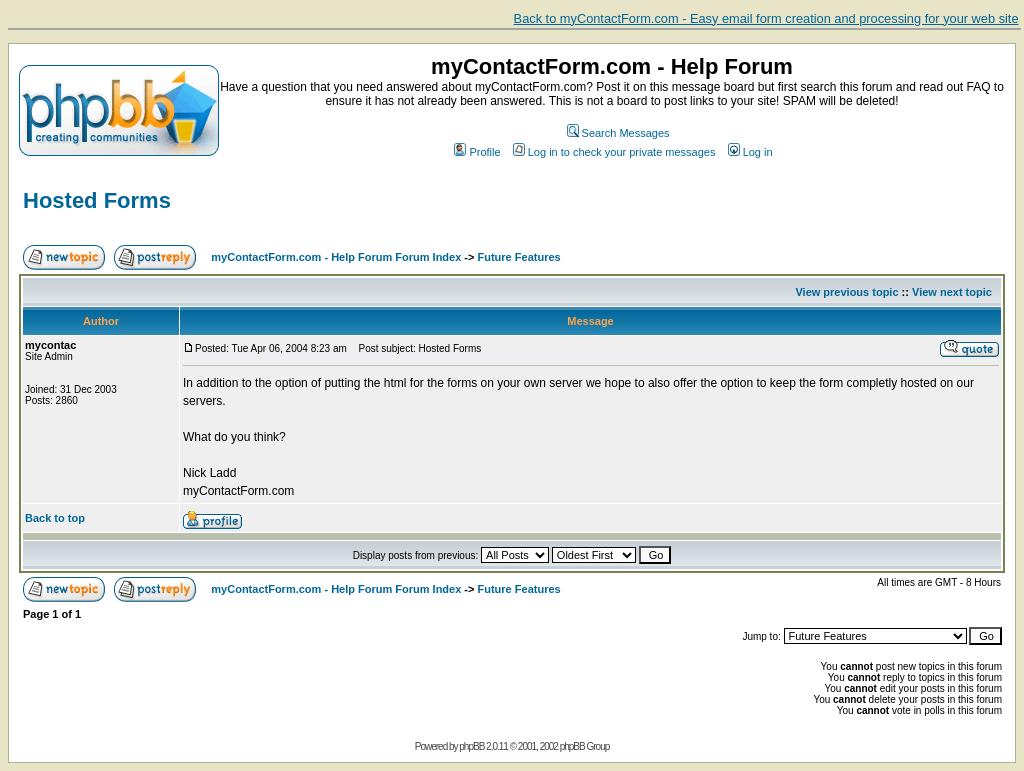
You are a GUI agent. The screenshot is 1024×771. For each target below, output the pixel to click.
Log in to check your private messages (614, 152)
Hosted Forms (97, 200)
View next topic (952, 292)
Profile (477, 152)
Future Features (519, 257)
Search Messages (618, 133)
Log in (750, 152)
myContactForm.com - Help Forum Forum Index (336, 257)
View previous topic (846, 292)
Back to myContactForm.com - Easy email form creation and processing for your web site (766, 18)
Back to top (55, 518)
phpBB (471, 746)
